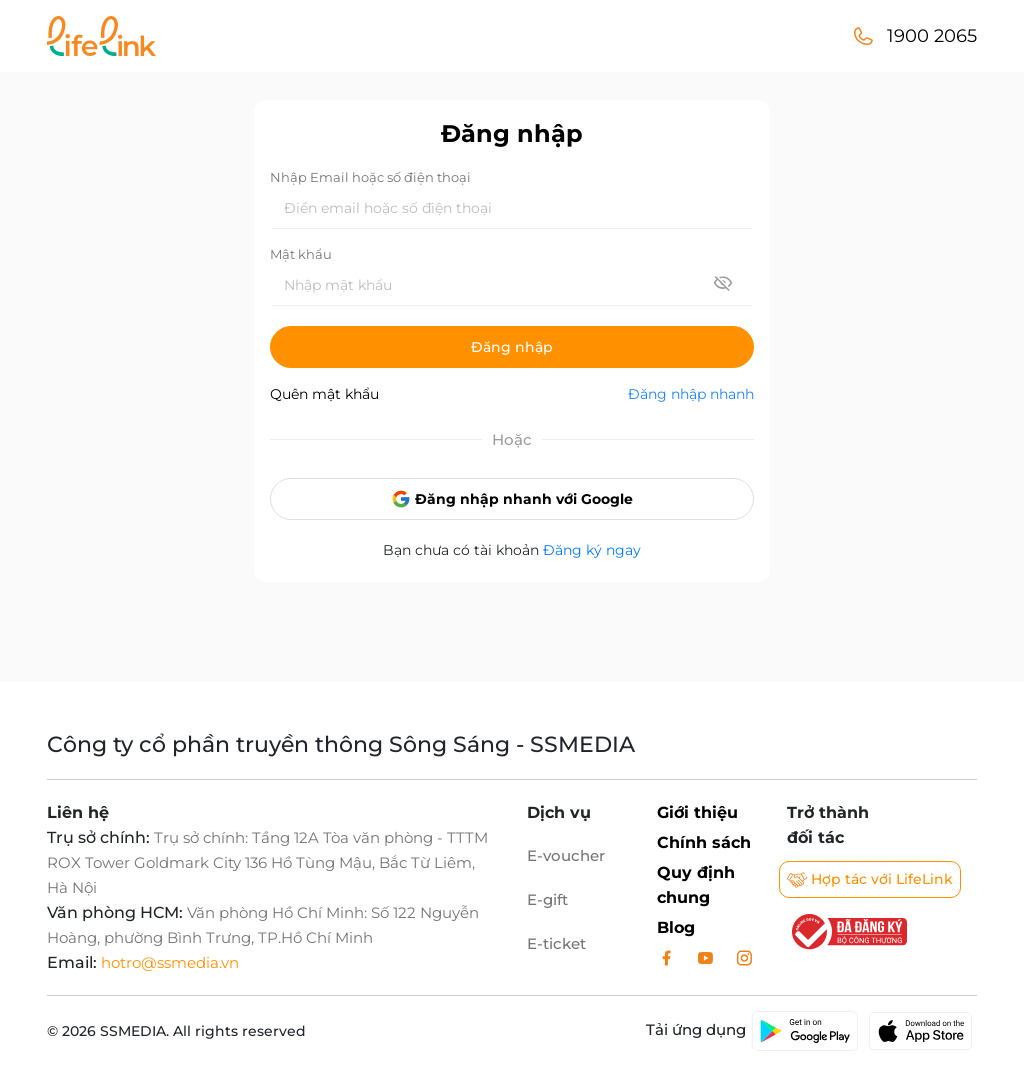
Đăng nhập (512, 347)
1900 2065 (932, 36)
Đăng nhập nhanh (691, 394)
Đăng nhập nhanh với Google (512, 499)
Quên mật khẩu (324, 394)
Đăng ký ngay (592, 550)
